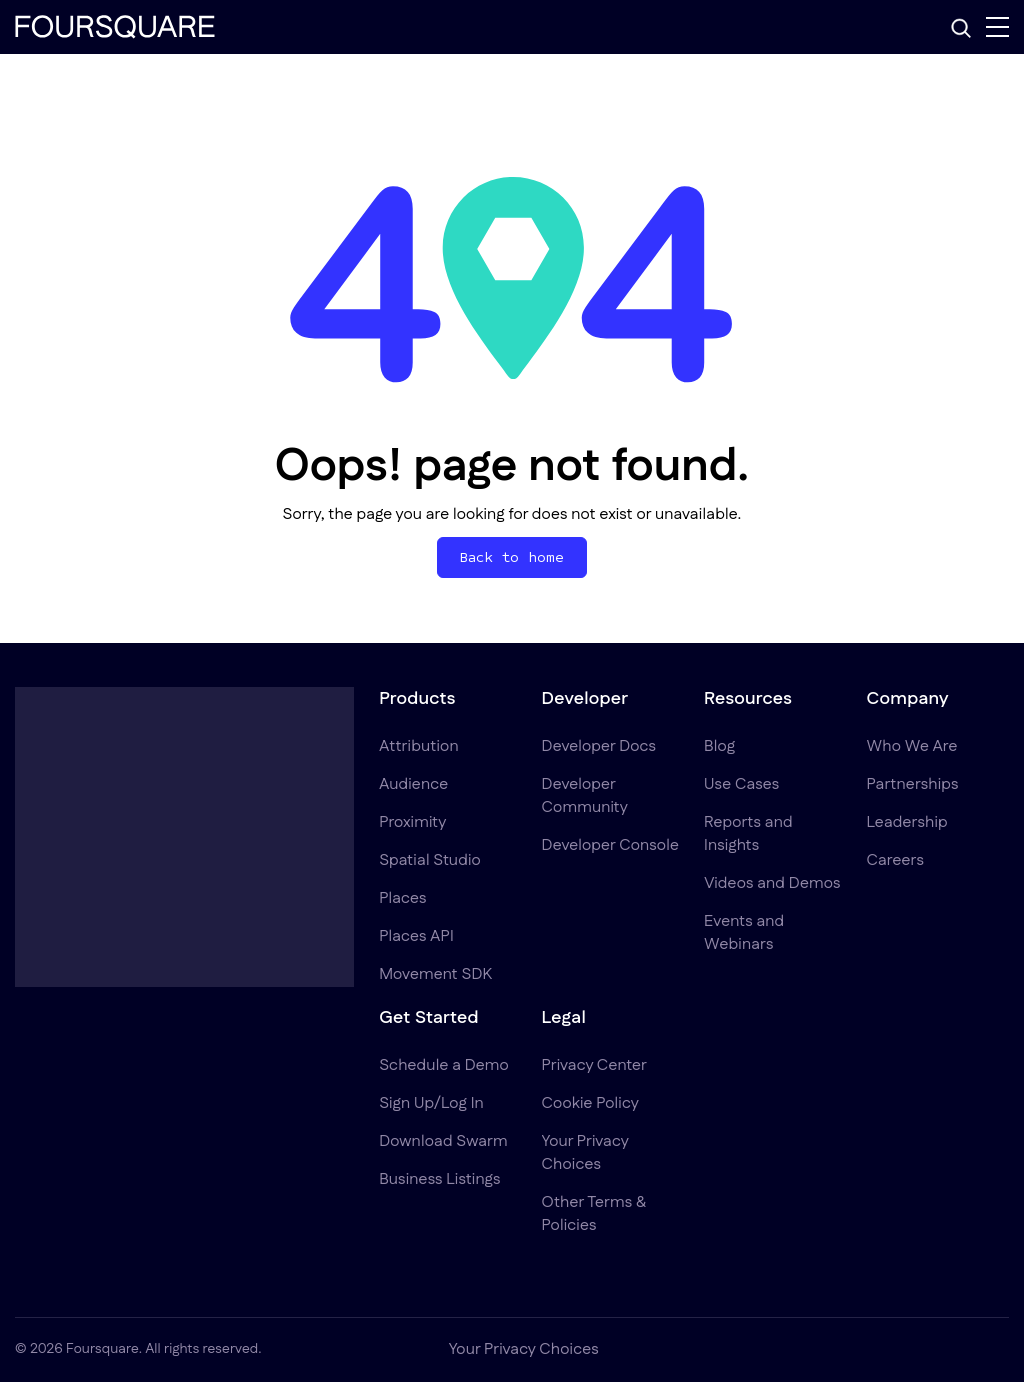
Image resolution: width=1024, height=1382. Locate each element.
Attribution (419, 746)
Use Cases (741, 784)
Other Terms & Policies (594, 1214)
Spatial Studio (430, 860)
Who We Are (912, 746)
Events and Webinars (744, 933)
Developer (585, 699)
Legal (564, 1018)
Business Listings (440, 1179)
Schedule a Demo (444, 1065)
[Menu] (997, 27)
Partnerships (913, 784)
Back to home (512, 557)
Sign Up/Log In (431, 1103)
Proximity (412, 822)
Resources (748, 699)
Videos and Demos (772, 883)
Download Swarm (443, 1141)
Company (908, 699)
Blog (719, 746)
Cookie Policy (590, 1103)
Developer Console (610, 845)
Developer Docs (599, 746)
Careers (895, 860)
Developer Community (585, 796)
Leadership (907, 822)
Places (403, 898)
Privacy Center (594, 1065)
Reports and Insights (748, 834)
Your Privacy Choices (585, 1153)
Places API (416, 936)
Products (417, 699)
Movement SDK (435, 974)
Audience (413, 784)
